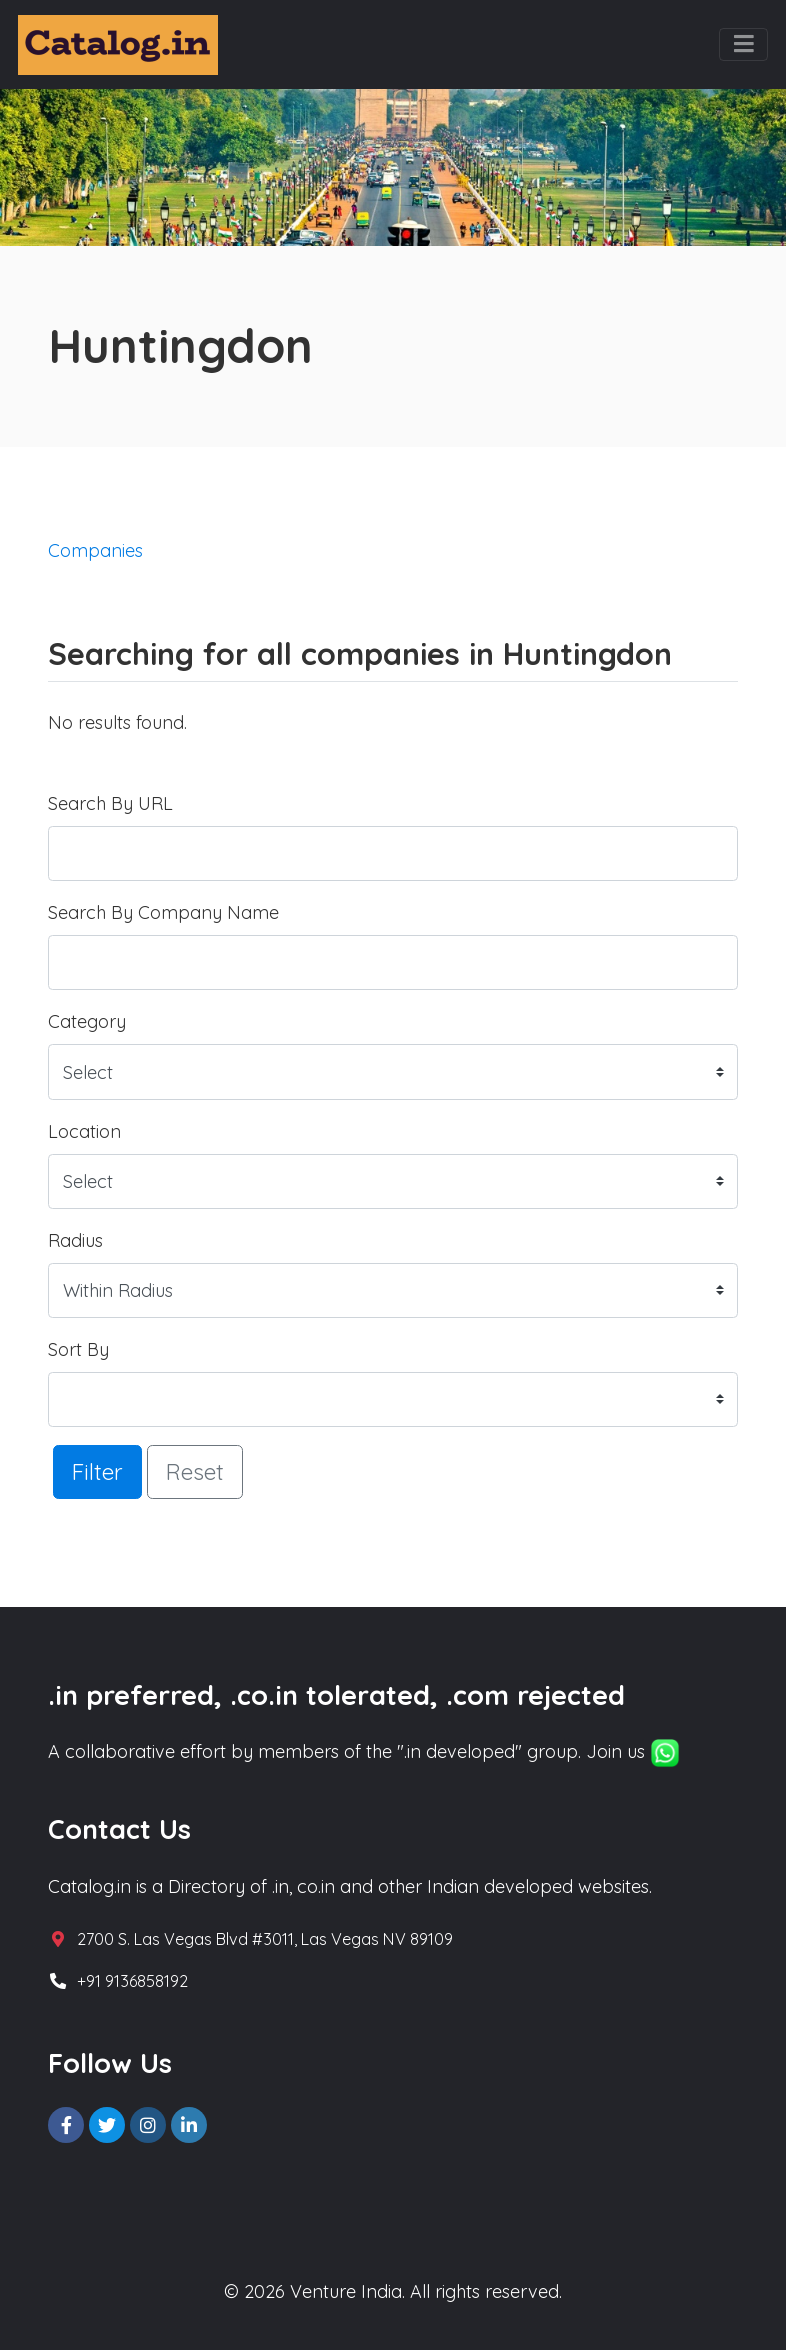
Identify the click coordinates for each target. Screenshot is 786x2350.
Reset (195, 1471)
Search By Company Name (163, 912)
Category (87, 1021)
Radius (75, 1240)
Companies (95, 550)
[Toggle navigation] (743, 45)
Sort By (78, 1349)
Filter (97, 1471)
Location (84, 1131)
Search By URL (110, 803)
